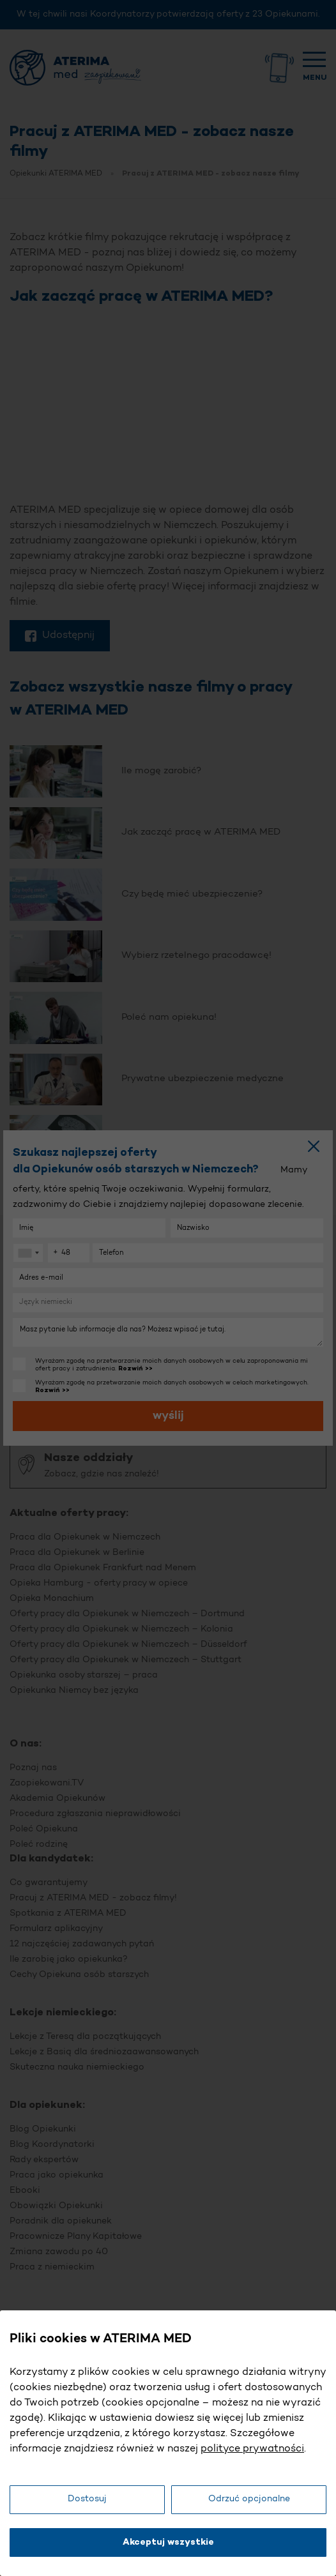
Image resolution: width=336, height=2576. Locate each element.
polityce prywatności (252, 2449)
